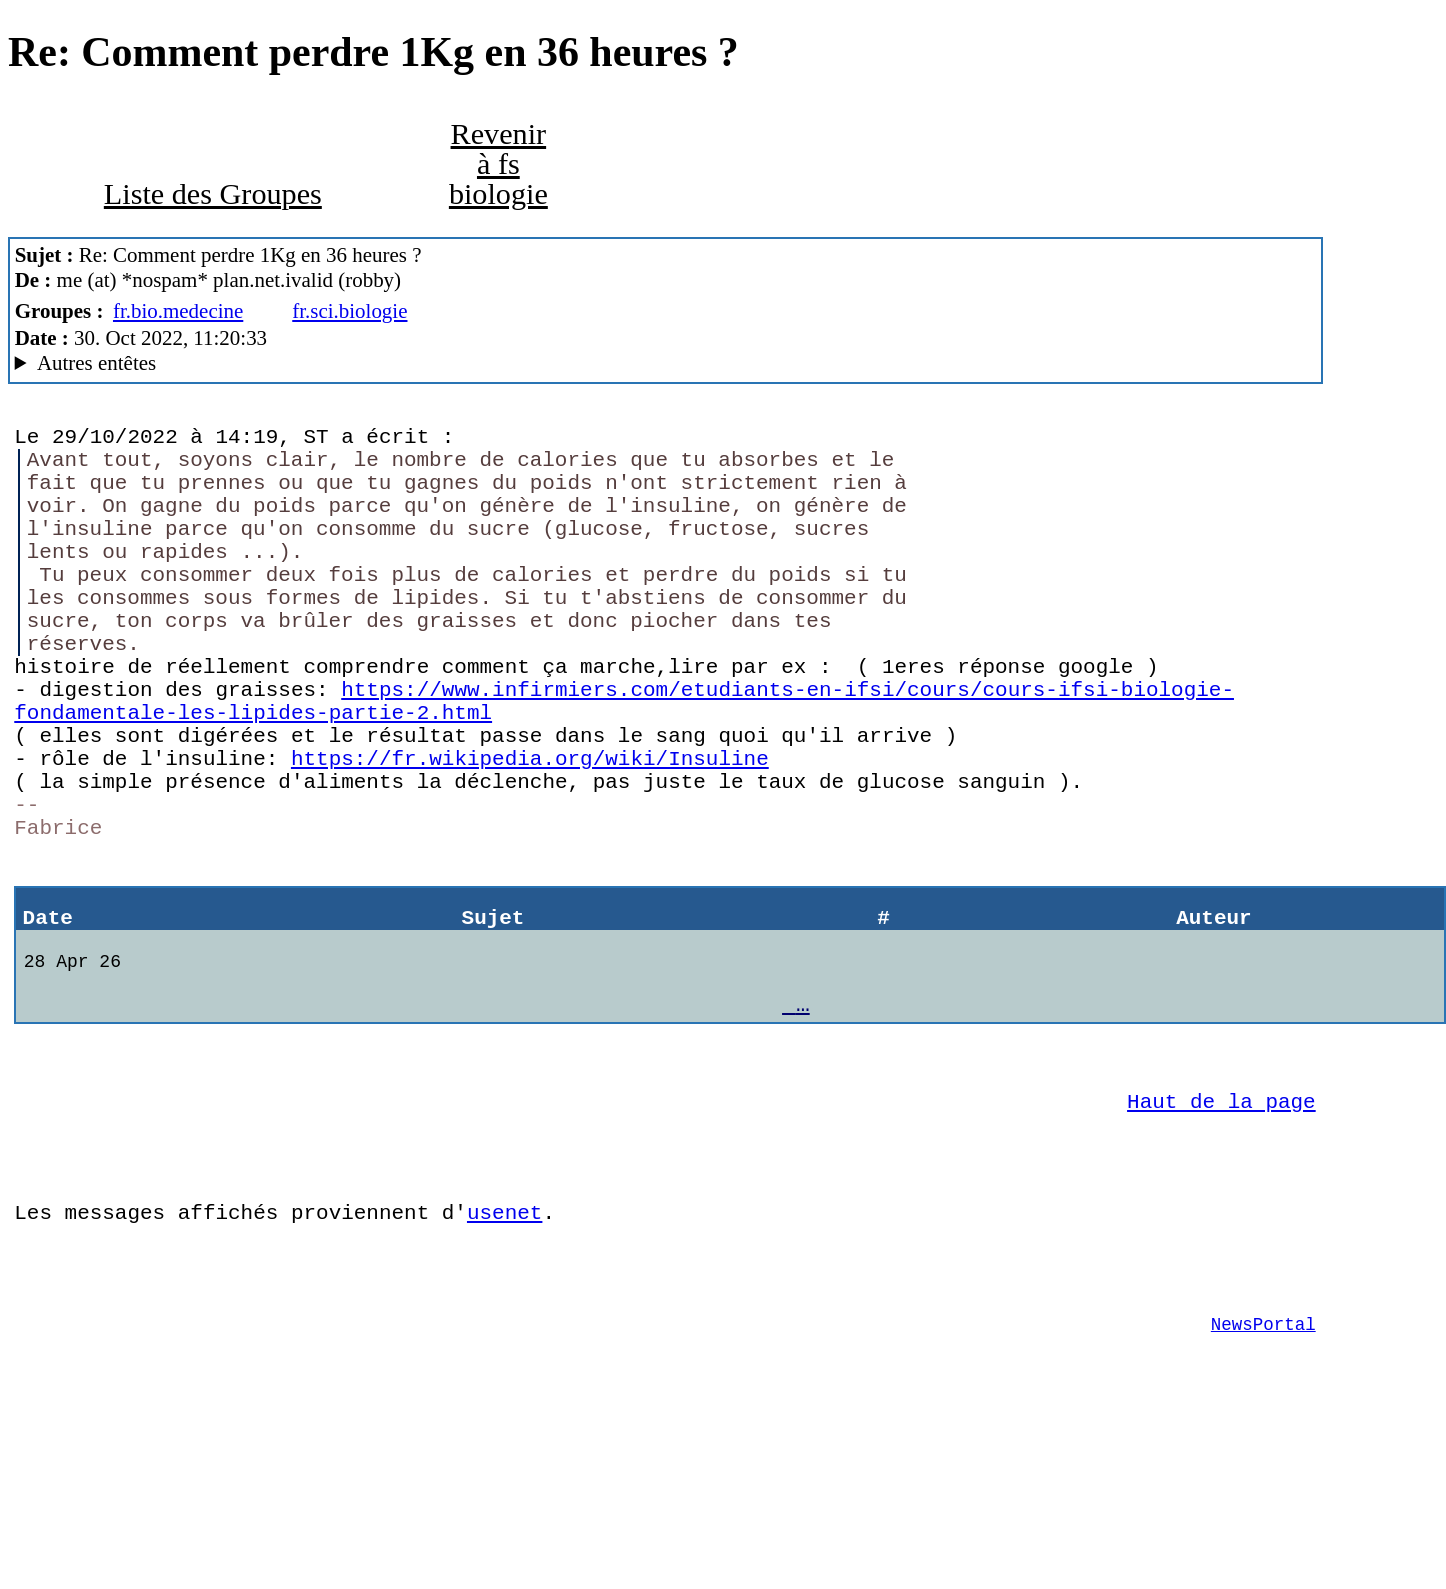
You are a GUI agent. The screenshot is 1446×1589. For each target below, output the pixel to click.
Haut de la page (1221, 1225)
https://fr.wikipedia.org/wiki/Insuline (530, 832)
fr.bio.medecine (178, 311)
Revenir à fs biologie (498, 164)
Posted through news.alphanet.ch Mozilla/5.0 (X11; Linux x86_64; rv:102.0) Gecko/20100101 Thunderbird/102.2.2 (665, 363)
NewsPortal (1263, 1478)
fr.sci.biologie (349, 311)
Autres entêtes (96, 363)
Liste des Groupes (213, 194)
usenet (504, 1351)
